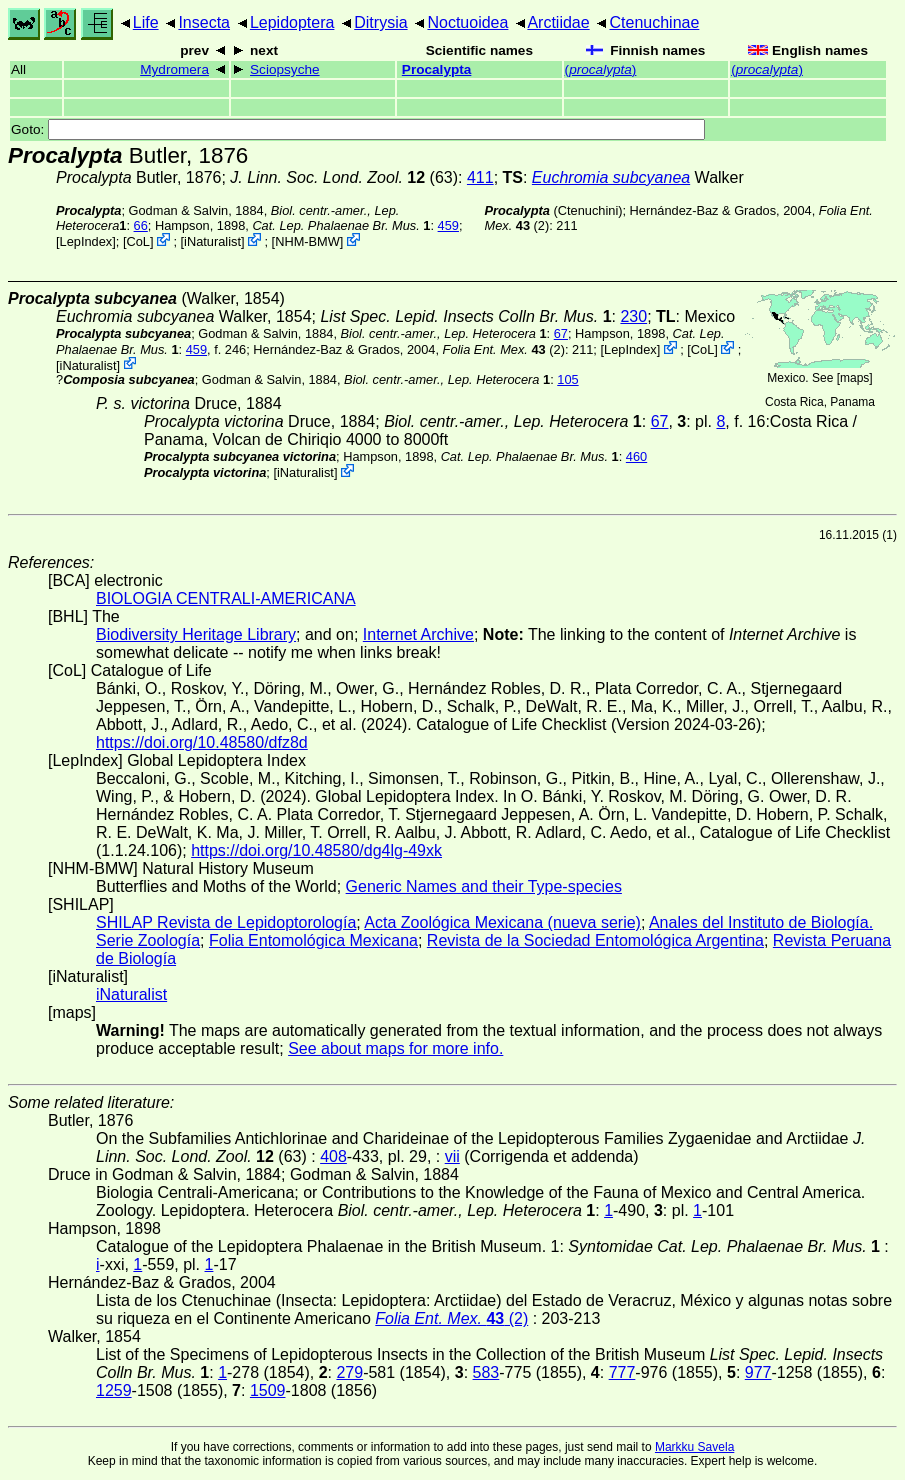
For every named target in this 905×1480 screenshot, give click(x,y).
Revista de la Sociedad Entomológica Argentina (595, 940)
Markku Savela (694, 1447)
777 (622, 1372)
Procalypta (437, 69)
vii (452, 1156)
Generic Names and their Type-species (484, 886)
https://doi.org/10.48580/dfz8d (202, 742)
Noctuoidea (467, 22)
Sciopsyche (285, 69)
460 (636, 456)
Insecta (204, 22)
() (601, 69)
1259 (114, 1390)
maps (854, 378)
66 (141, 225)
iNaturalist (212, 241)
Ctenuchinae (655, 22)
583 (486, 1372)
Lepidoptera (292, 22)
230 (633, 316)
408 (333, 1156)
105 (567, 379)
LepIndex (86, 241)
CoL (137, 241)
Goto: (358, 129)
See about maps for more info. (395, 1048)
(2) (504, 349)
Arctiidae (558, 22)
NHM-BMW (307, 241)
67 (561, 333)
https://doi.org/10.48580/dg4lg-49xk (316, 850)
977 (758, 1372)
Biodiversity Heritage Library (196, 634)
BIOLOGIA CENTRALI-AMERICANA (226, 598)
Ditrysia (380, 22)
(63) (344, 177)
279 (349, 1372)
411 (480, 177)
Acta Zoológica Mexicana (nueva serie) (502, 922)
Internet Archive (418, 634)
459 (448, 225)
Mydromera (174, 69)
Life (146, 22)
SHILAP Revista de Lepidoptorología (226, 922)
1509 (268, 1390)
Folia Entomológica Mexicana (313, 940)
